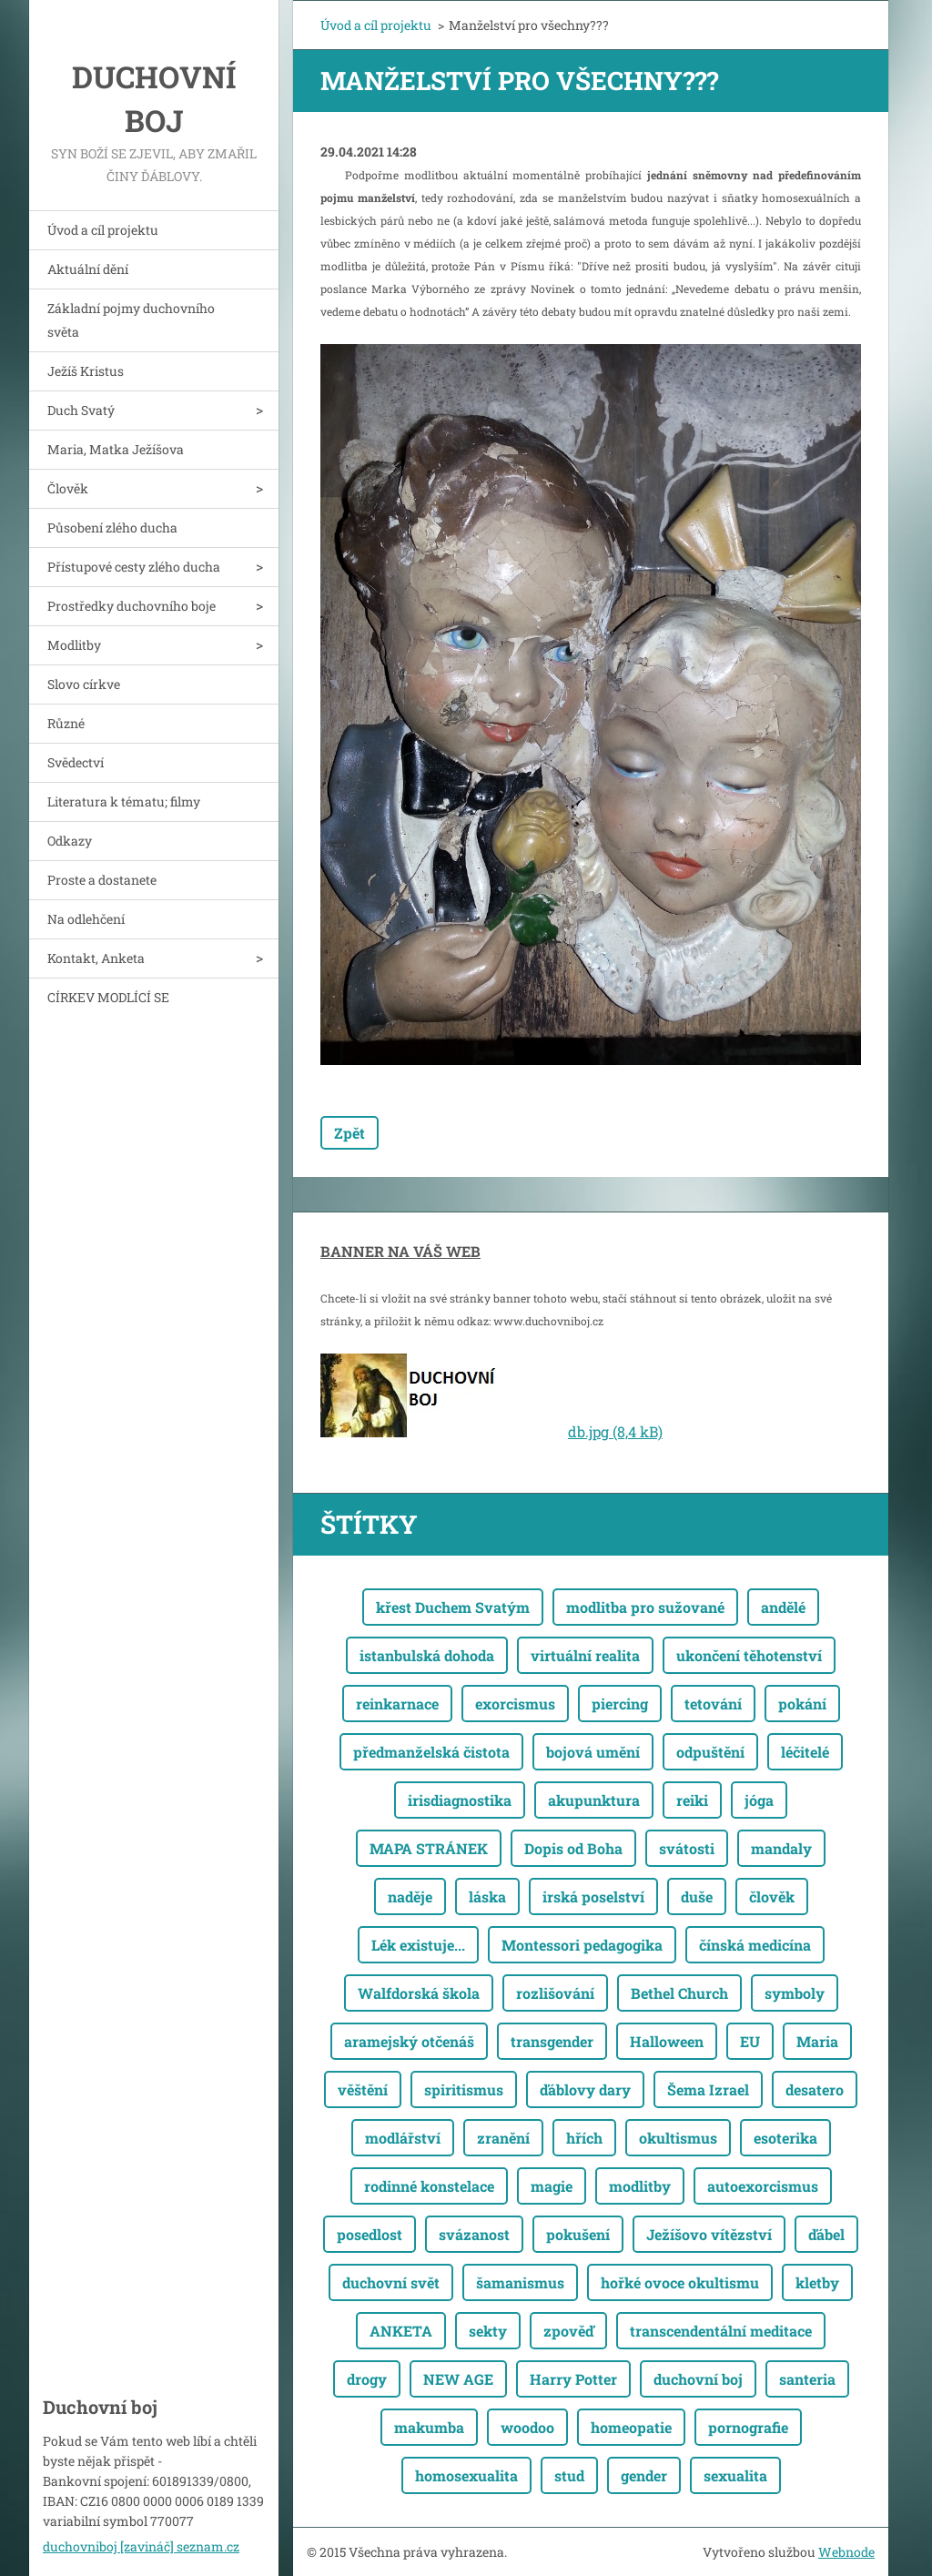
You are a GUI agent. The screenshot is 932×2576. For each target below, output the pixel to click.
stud (569, 2475)
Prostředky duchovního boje (131, 605)
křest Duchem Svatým (453, 1607)
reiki (692, 1800)
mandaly (781, 1848)
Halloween (667, 2041)
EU (750, 2041)
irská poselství (593, 1896)
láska (487, 1896)
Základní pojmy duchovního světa (131, 319)
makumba (429, 2427)
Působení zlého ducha (112, 527)
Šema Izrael (708, 2089)
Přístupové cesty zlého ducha (133, 566)
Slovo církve (83, 684)
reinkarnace (397, 1703)
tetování (713, 1703)
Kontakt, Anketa (96, 958)
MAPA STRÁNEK (429, 1848)
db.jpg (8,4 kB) (615, 1431)
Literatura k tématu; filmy (123, 801)
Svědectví (75, 762)
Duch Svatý (81, 410)
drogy (367, 2378)
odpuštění (710, 1751)
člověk (772, 1896)
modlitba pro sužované (645, 1607)
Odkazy (69, 840)
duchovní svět (391, 2282)
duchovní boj (698, 2378)
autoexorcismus (762, 2186)
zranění (503, 2137)
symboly (795, 1993)
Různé (66, 723)
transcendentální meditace (721, 2330)
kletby (817, 2282)
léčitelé (805, 1751)
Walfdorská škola (419, 1993)
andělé (783, 1607)
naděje (410, 1896)
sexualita (735, 2475)
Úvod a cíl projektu (102, 229)
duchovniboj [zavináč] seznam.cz (141, 2546)
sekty (488, 2330)
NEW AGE (458, 2378)
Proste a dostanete (102, 879)
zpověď (568, 2330)
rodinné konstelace (429, 2186)
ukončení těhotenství (749, 1655)
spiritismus (463, 2089)
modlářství (403, 2137)
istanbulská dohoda (427, 1655)
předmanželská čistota (431, 1751)
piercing (620, 1703)
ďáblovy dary (585, 2089)
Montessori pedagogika (582, 1944)
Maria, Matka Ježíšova (115, 449)
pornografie (748, 2427)
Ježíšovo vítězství (709, 2234)
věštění (363, 2089)
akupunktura (594, 1800)
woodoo (527, 2427)
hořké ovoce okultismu (680, 2282)
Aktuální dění (87, 269)
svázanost (474, 2234)
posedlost (369, 2234)
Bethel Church (679, 1993)
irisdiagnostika (460, 1800)
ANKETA (401, 2330)
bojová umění (593, 1751)
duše (697, 1896)
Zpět (349, 1132)
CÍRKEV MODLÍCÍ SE (108, 997)
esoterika (785, 2137)
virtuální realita (585, 1655)
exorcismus (515, 1703)
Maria (817, 2041)
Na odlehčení (86, 919)
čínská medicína (755, 1944)
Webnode (846, 2552)
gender (644, 2475)
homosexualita (466, 2475)
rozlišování (555, 1993)
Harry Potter (573, 2378)
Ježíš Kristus (85, 371)
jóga (759, 1800)
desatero (814, 2089)
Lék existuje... (418, 1944)
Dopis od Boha (573, 1848)
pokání (802, 1703)
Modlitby (74, 645)
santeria (807, 2378)
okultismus (678, 2137)
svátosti (686, 1848)
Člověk (67, 488)
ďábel (826, 2234)
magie (551, 2186)
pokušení (578, 2234)
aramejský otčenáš (409, 2041)
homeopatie (631, 2427)
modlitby (640, 2186)
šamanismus (520, 2282)
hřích (584, 2137)
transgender (552, 2041)
